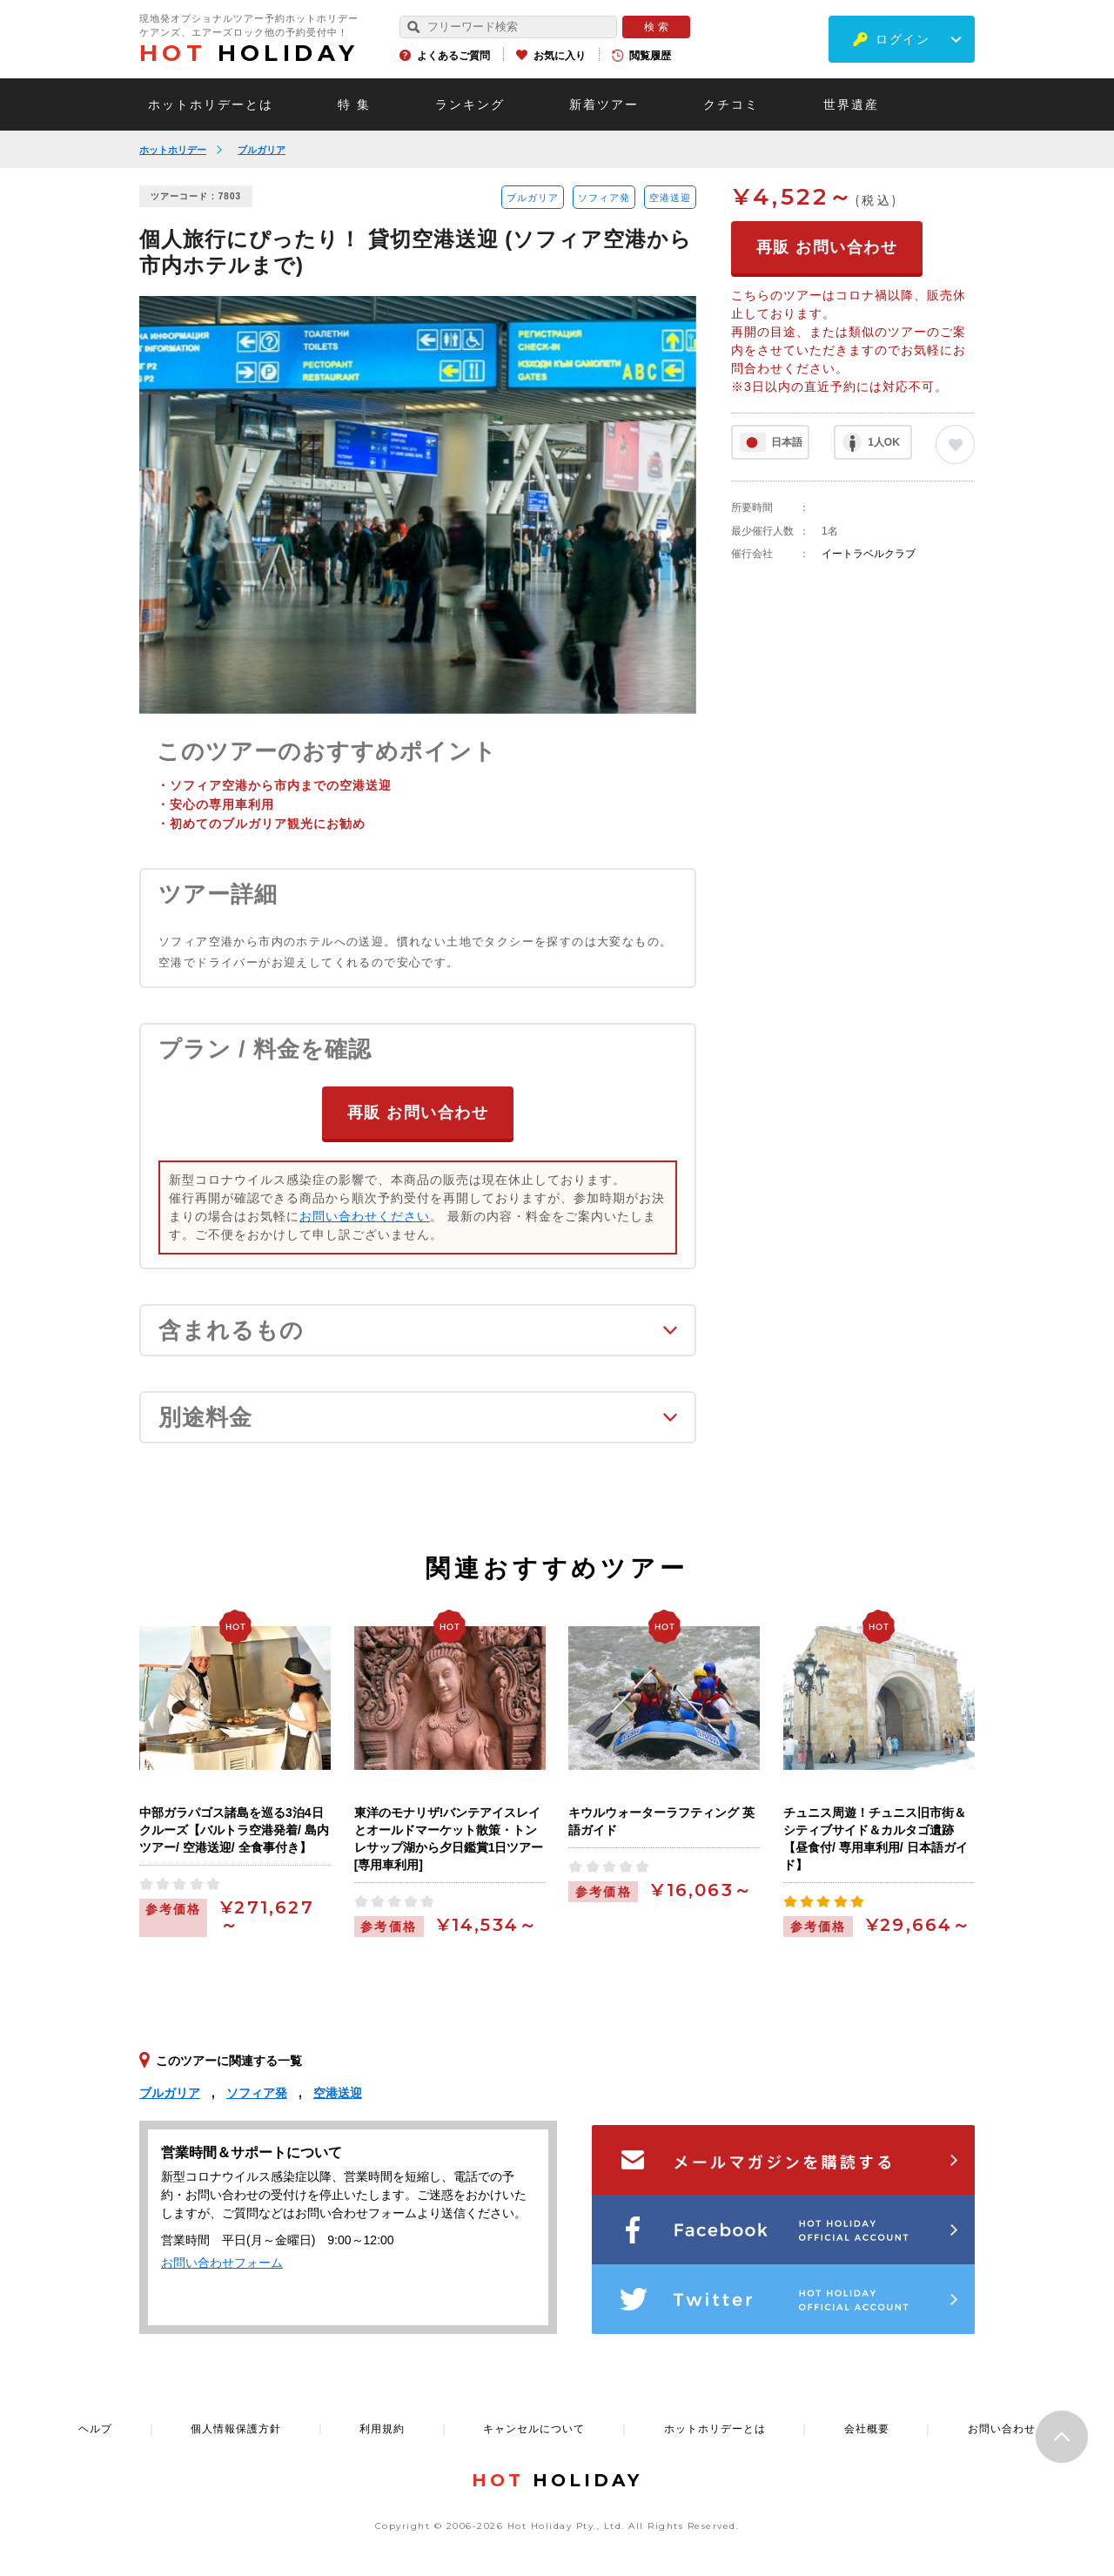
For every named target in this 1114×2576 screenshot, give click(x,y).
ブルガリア (261, 150)
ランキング (470, 104)
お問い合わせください (364, 1216)
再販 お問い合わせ (418, 1112)
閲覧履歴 (650, 56)
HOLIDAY (249, 53)
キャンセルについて (534, 2429)
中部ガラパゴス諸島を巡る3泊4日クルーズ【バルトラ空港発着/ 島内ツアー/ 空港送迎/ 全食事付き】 (234, 1830)
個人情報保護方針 (236, 2429)
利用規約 (382, 2429)
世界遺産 (851, 104)
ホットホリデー (172, 150)
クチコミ (731, 104)
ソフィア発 (604, 197)
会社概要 (866, 2429)
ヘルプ (95, 2429)
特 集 (354, 104)
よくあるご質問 (453, 56)
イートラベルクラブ (869, 554)
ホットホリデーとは (210, 104)
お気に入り (560, 56)
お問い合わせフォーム (222, 2263)
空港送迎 (670, 197)
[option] (417, 505)
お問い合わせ (1002, 2429)
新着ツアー (604, 104)
